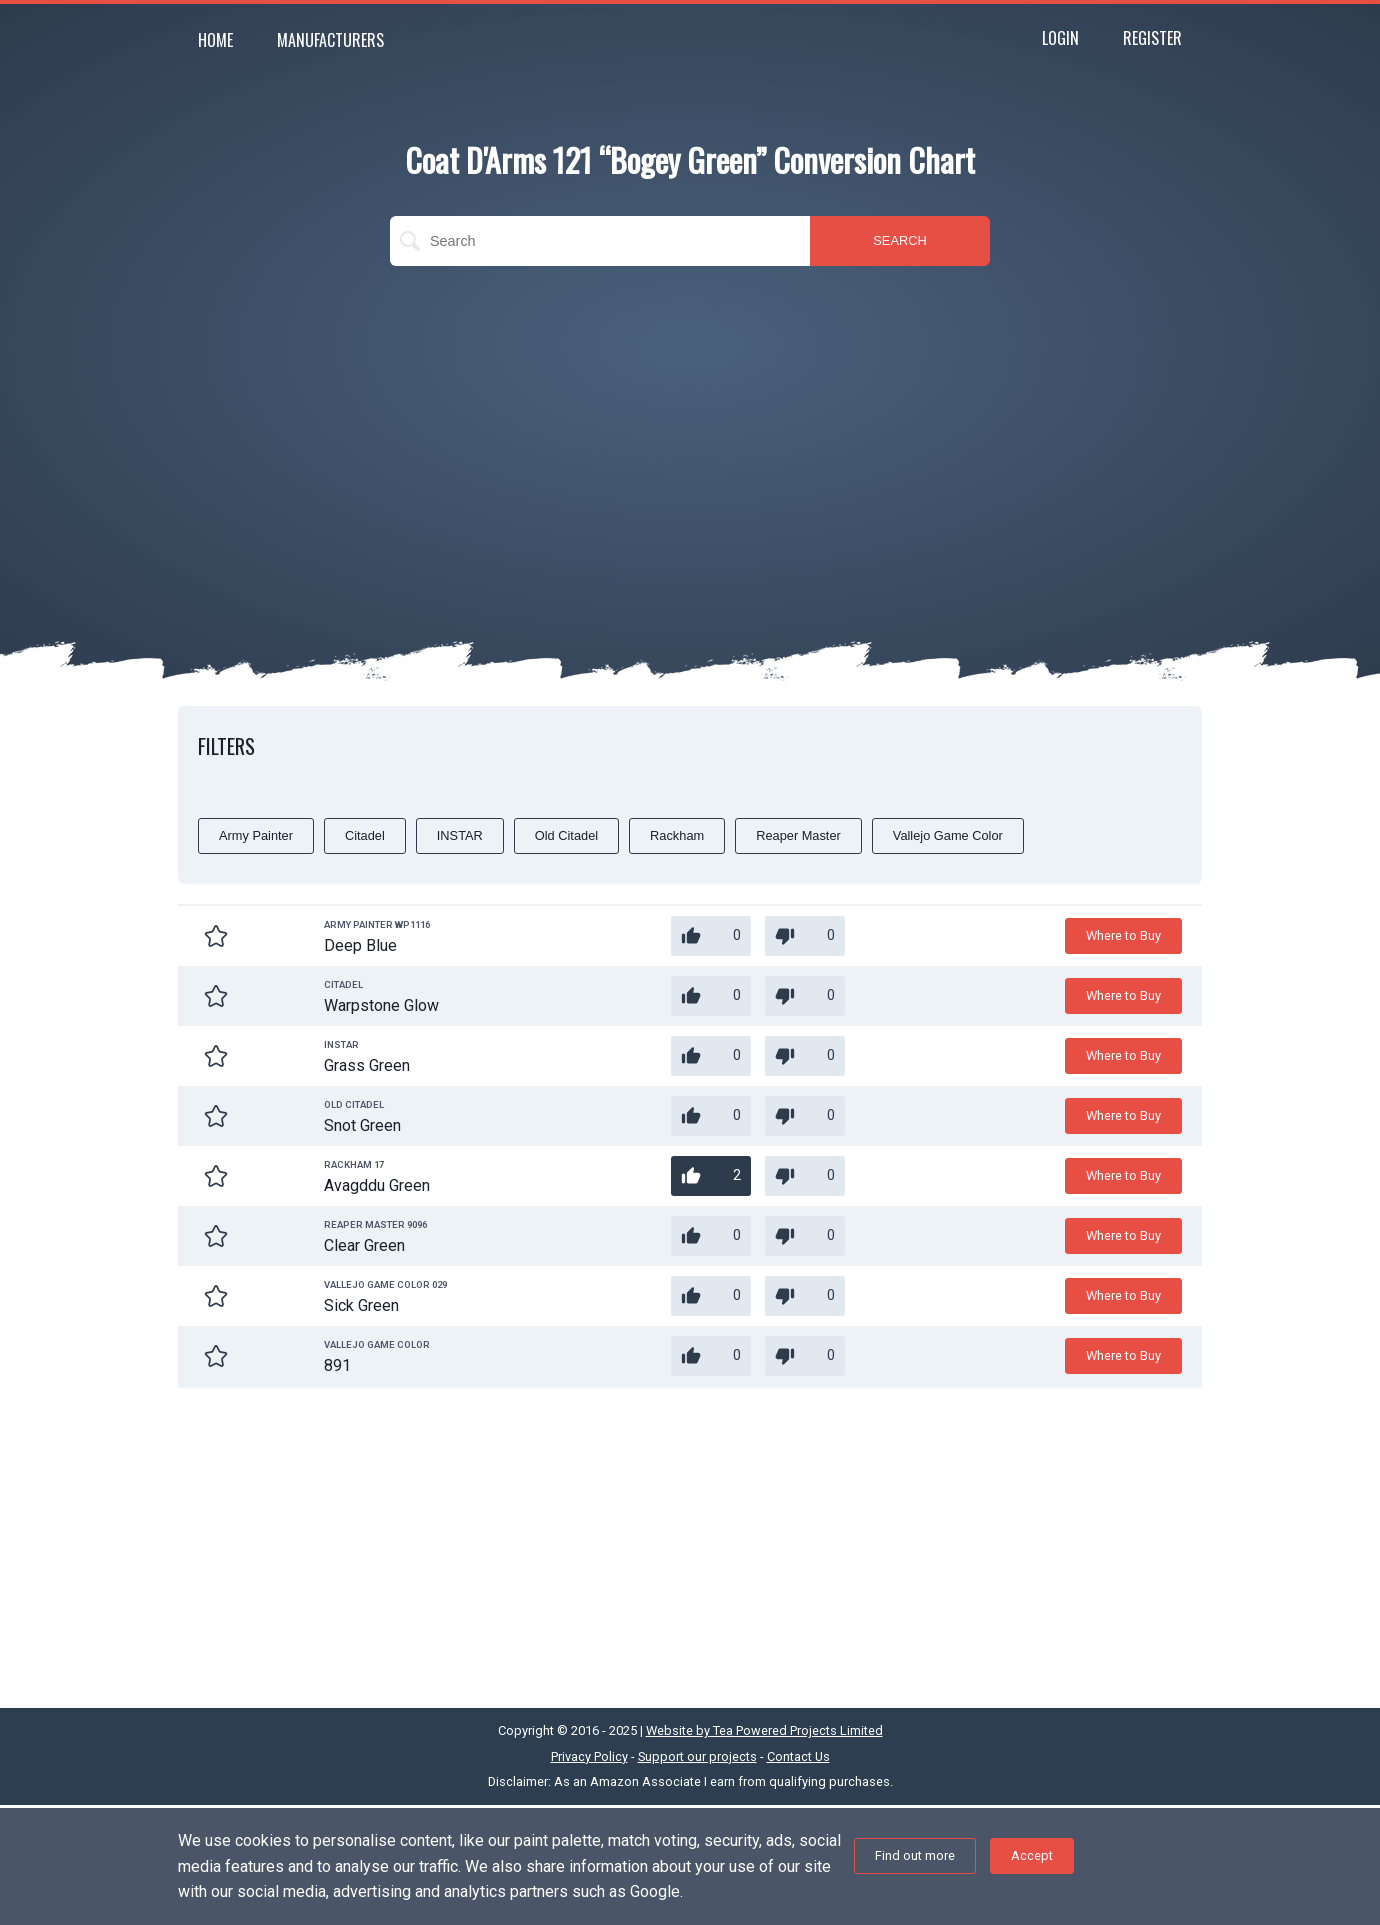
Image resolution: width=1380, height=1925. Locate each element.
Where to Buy (1123, 935)
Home (215, 40)
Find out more (915, 1855)
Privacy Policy (589, 1756)
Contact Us (798, 1756)
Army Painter (256, 835)
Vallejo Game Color (948, 835)
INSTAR (460, 835)
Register (1152, 38)
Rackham (677, 835)
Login (1060, 38)
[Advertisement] (690, 426)
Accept (1032, 1855)
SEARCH (899, 240)
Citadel (365, 835)
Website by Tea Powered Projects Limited (764, 1730)
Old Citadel (566, 835)
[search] (600, 241)
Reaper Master (798, 835)
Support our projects (697, 1756)
